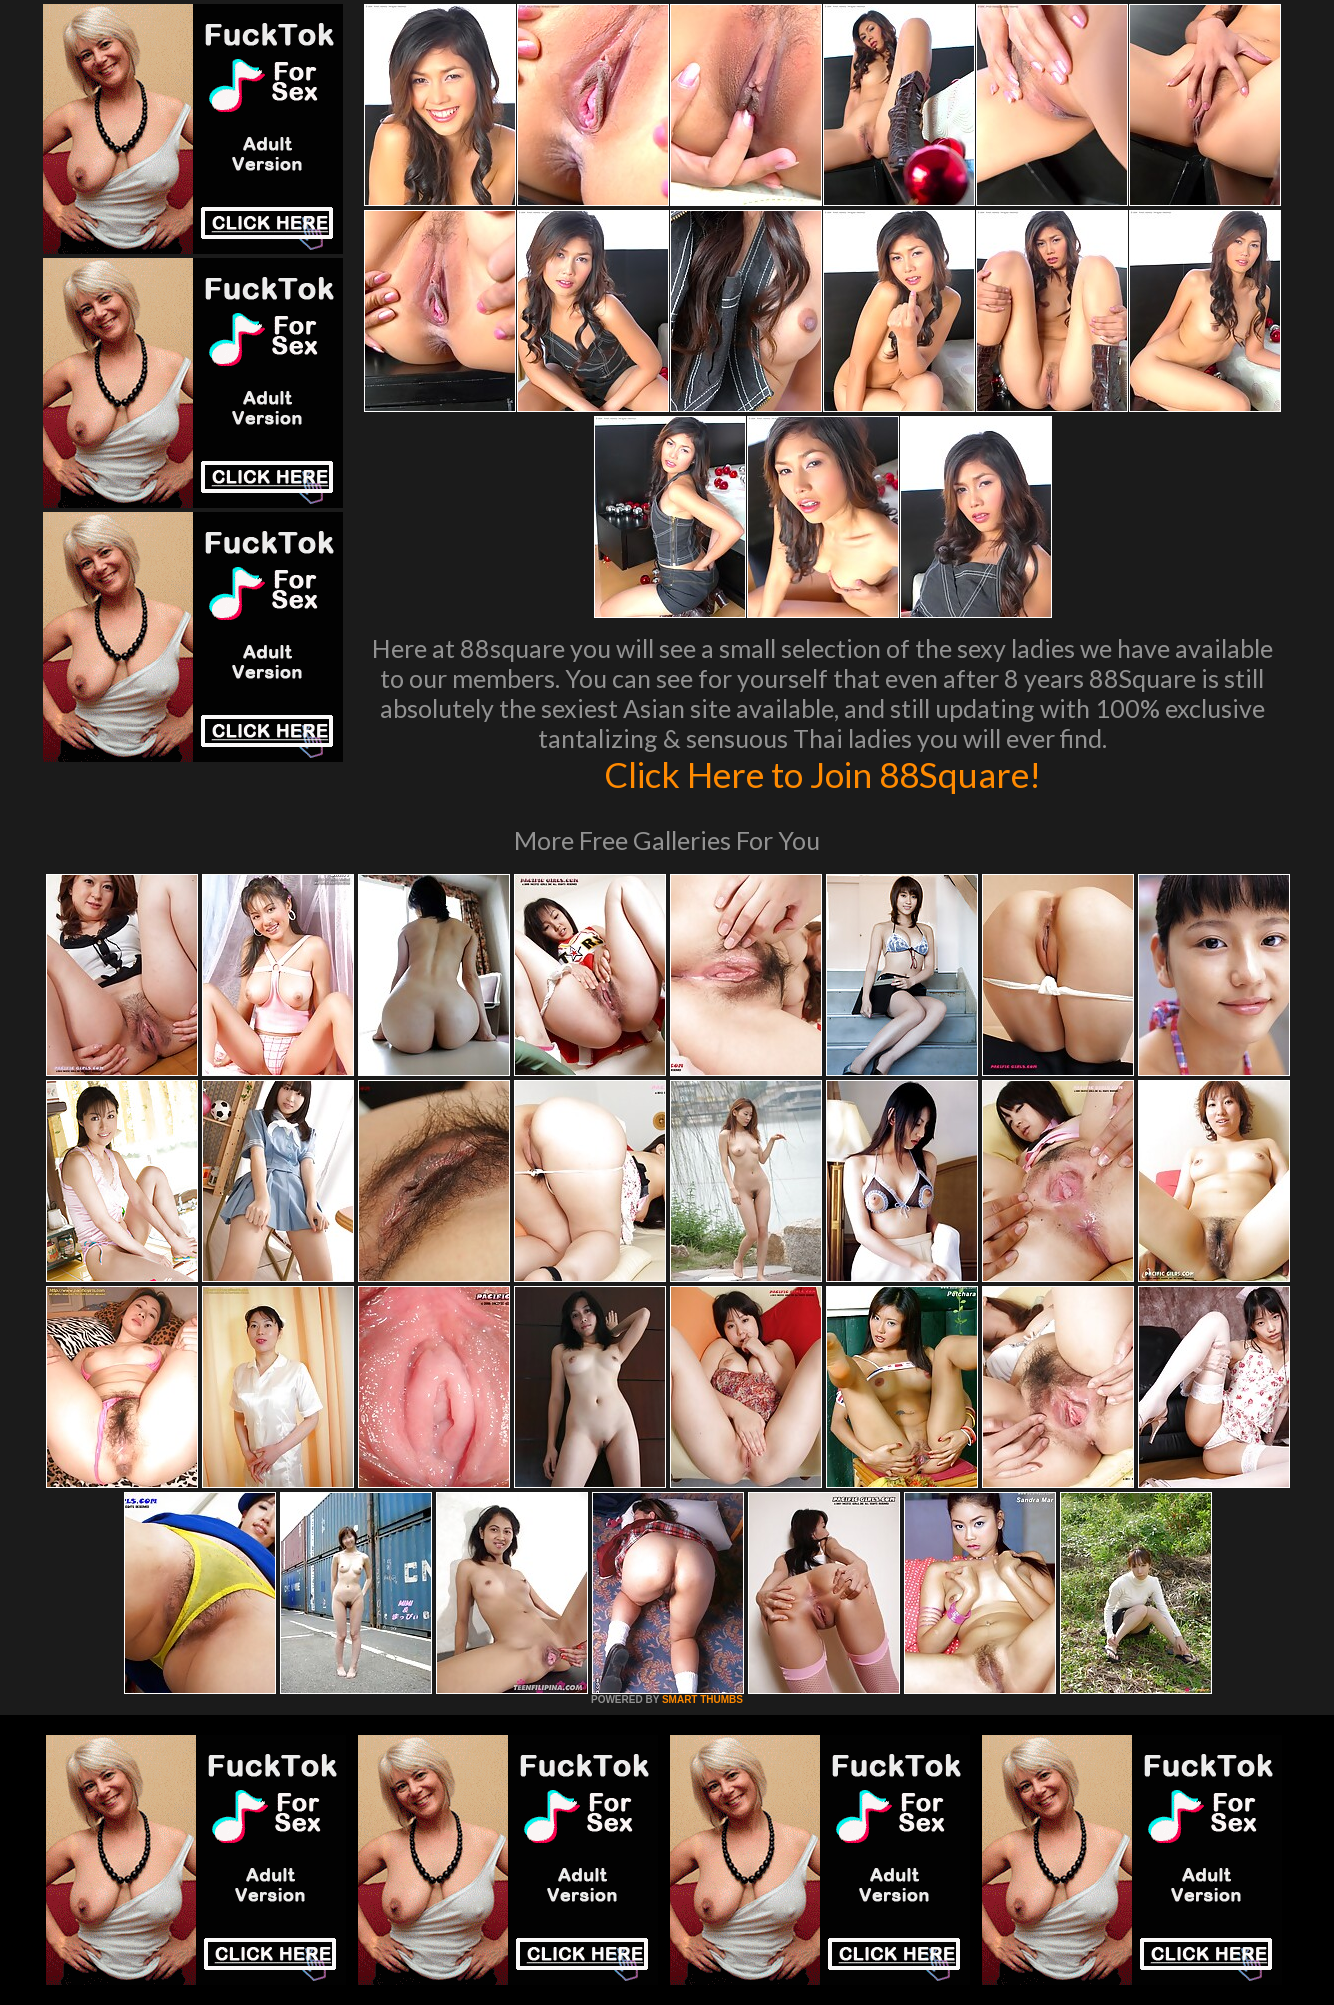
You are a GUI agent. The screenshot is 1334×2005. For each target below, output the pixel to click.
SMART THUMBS (702, 1699)
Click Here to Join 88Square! (822, 774)
